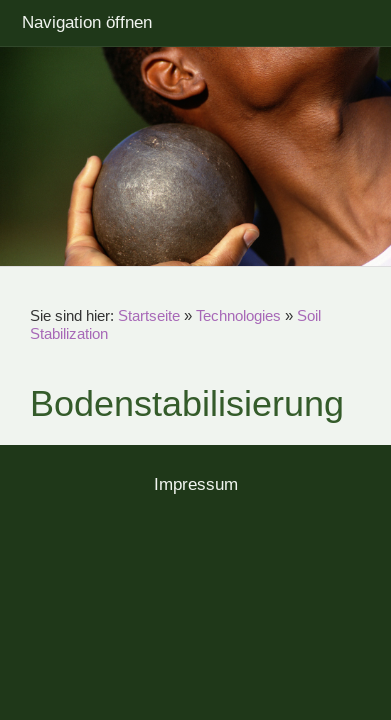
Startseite (149, 315)
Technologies (238, 315)
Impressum (196, 484)
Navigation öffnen (87, 22)
